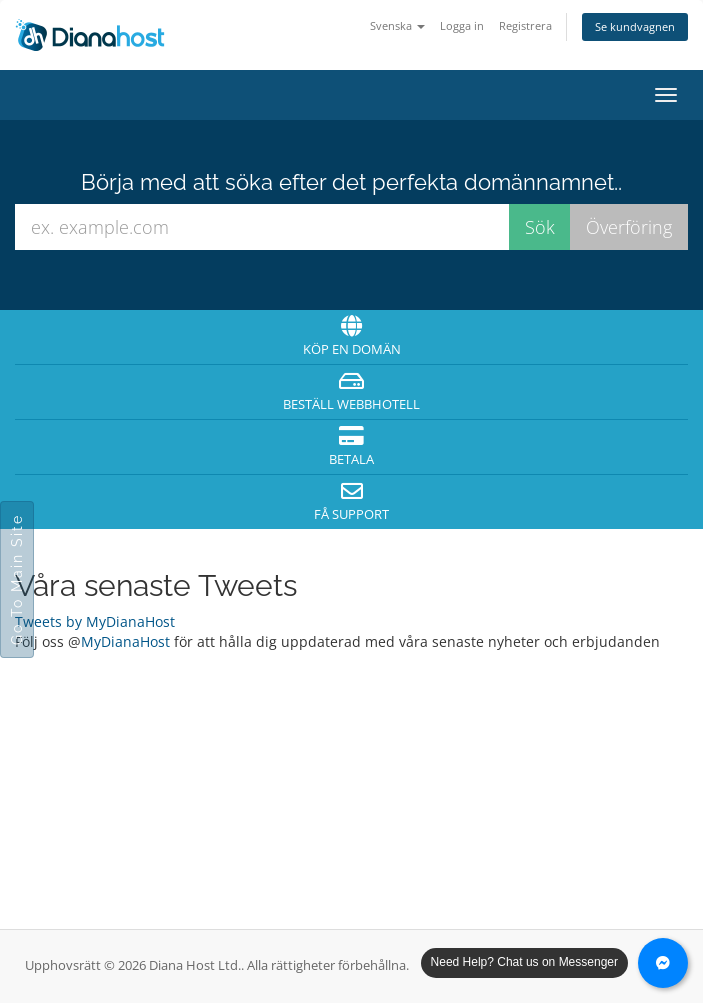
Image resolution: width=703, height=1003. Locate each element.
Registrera (525, 25)
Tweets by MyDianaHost (95, 621)
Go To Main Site (17, 579)
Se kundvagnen (635, 26)
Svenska (397, 25)
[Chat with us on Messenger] (663, 963)
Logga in (462, 25)
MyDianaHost (125, 641)
